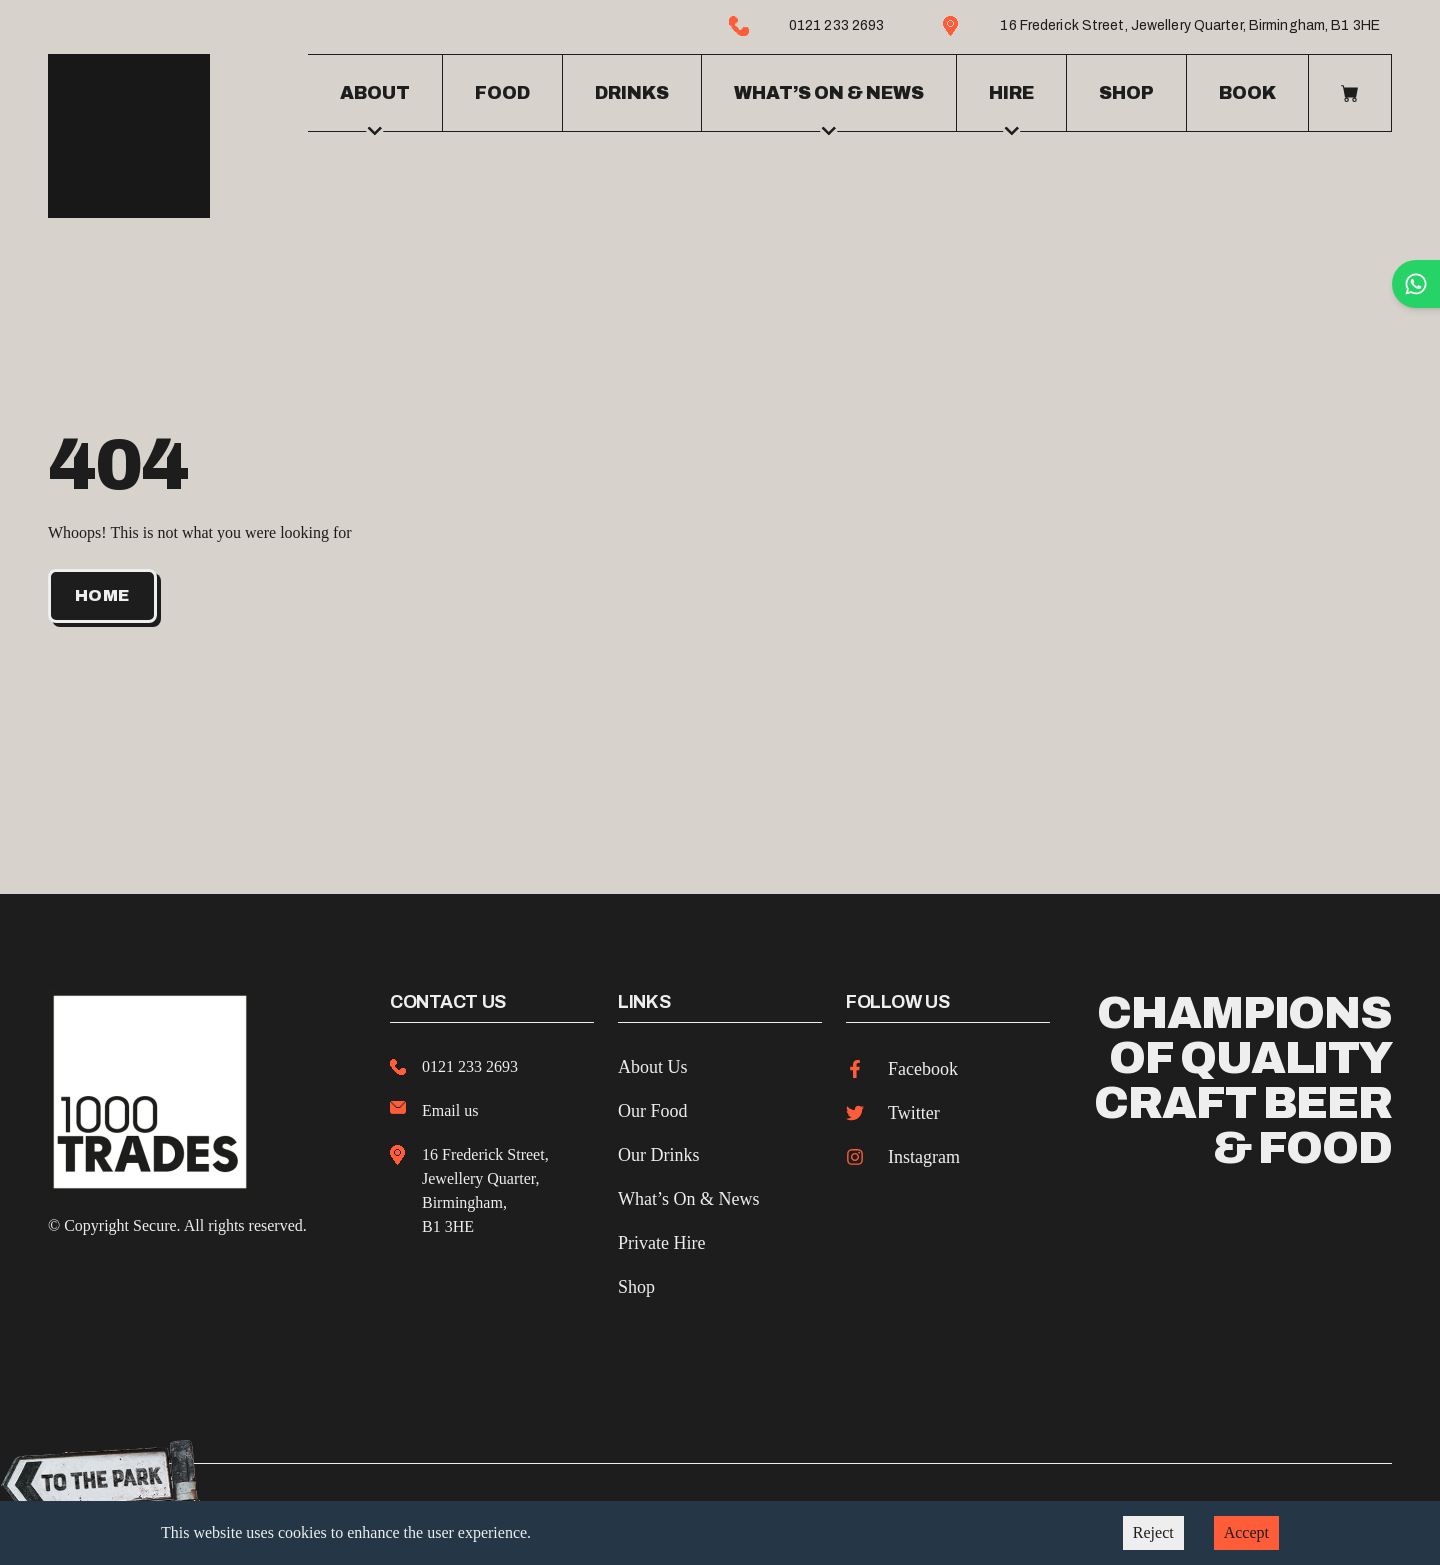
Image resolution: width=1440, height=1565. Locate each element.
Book (1247, 91)
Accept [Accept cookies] (1246, 1532)
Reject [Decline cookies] (1153, 1532)
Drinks (632, 91)
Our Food (653, 1107)
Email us (450, 1106)
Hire (1011, 105)
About (375, 105)
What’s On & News (688, 1195)
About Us (653, 1063)
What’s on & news (829, 105)
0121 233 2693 (470, 1062)
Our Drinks (659, 1151)
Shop (1126, 91)
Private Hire (661, 1239)
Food (502, 91)
